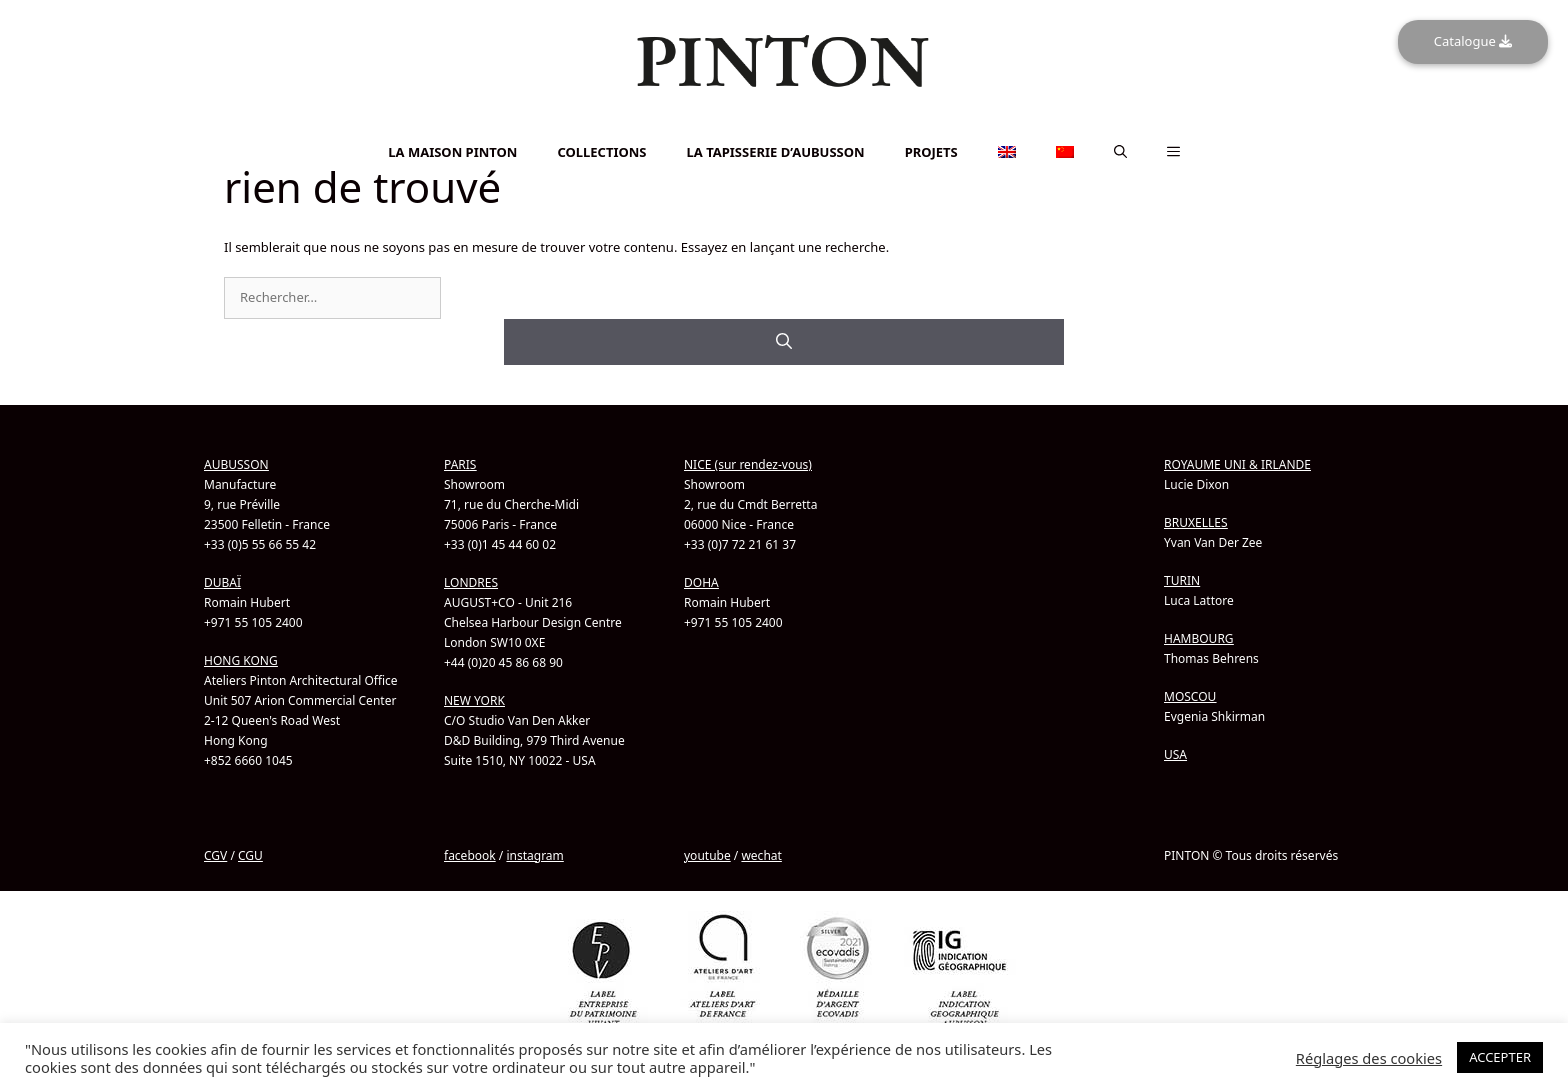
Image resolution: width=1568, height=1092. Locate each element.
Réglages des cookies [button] (1369, 1058)
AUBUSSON (236, 464)
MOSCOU (1190, 696)
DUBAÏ (222, 582)
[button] (1120, 152)
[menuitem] (784, 125)
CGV (215, 855)
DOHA (701, 582)
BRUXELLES (1196, 522)
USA (1175, 754)
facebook (470, 855)
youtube (707, 855)
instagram (534, 855)
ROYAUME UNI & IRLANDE (1237, 464)
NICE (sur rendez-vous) (748, 464)
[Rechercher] (784, 342)
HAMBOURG (1199, 638)
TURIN (1182, 580)
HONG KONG (241, 660)
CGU (250, 855)
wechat (761, 855)
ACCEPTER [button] (1500, 1057)
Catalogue (1473, 41)
